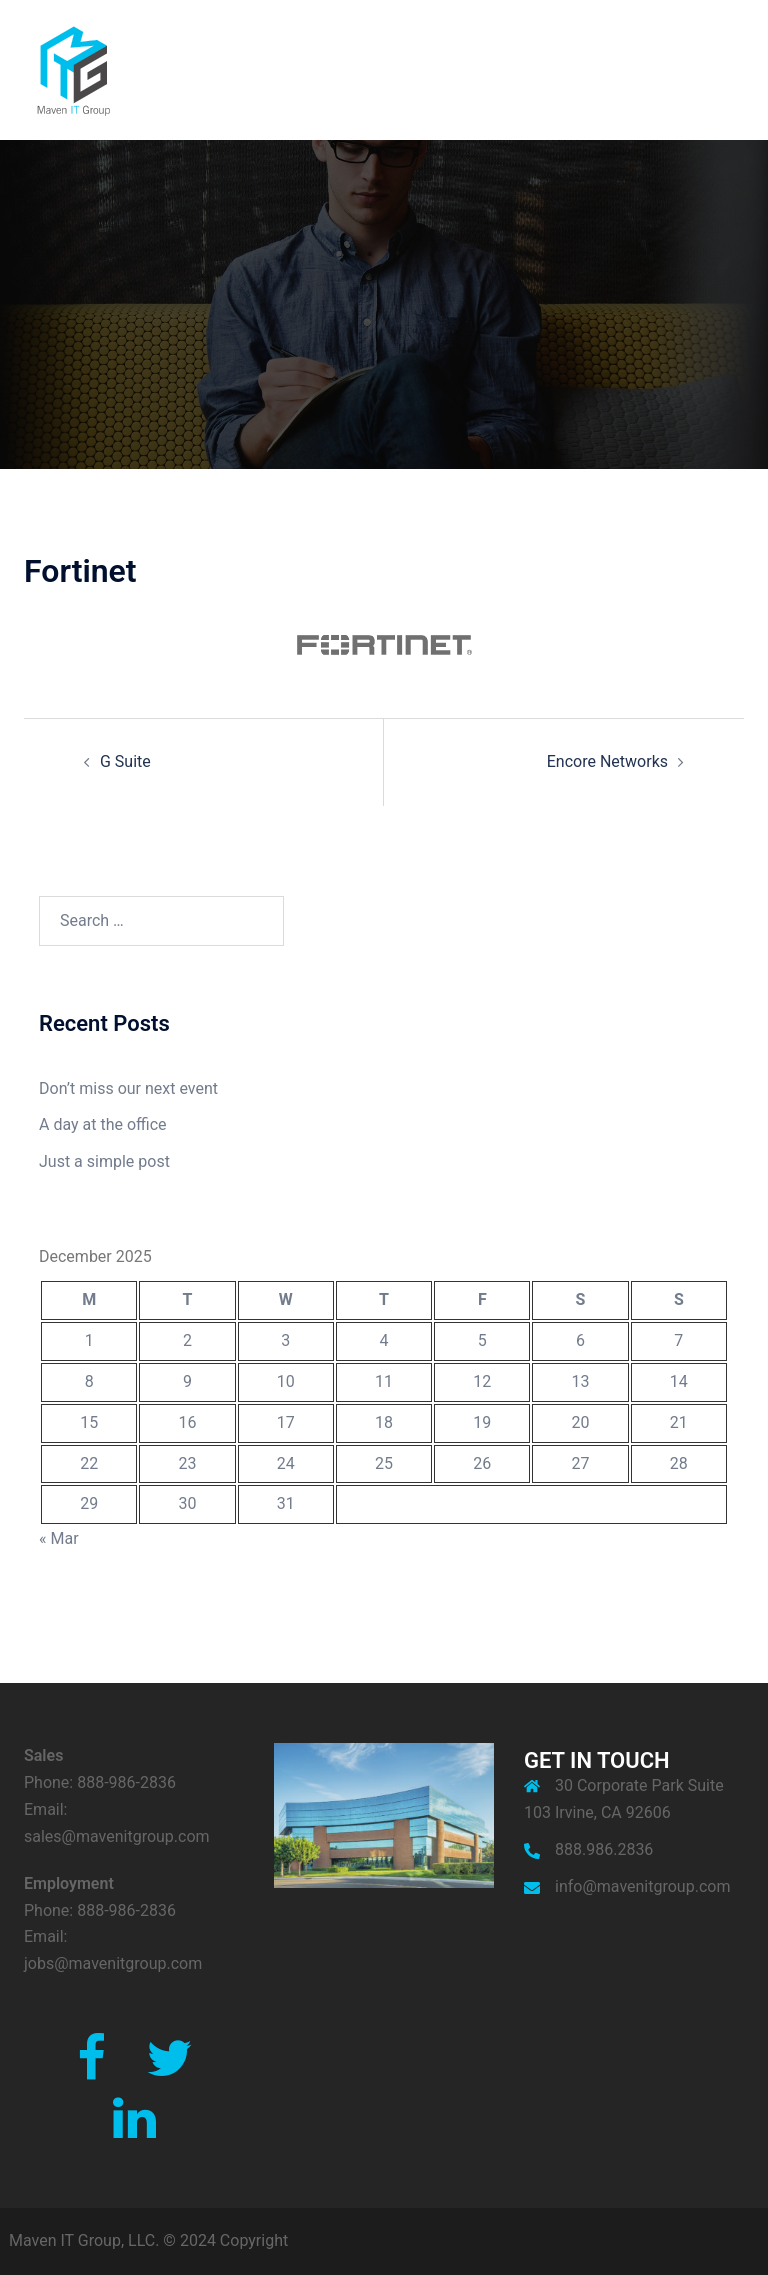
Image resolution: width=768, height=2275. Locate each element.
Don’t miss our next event (128, 1088)
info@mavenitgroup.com (642, 1886)
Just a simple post (104, 1161)
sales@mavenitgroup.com (117, 1836)
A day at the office (103, 1124)
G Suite (125, 761)
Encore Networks (607, 761)
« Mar (59, 1538)
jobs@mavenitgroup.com (113, 1963)
